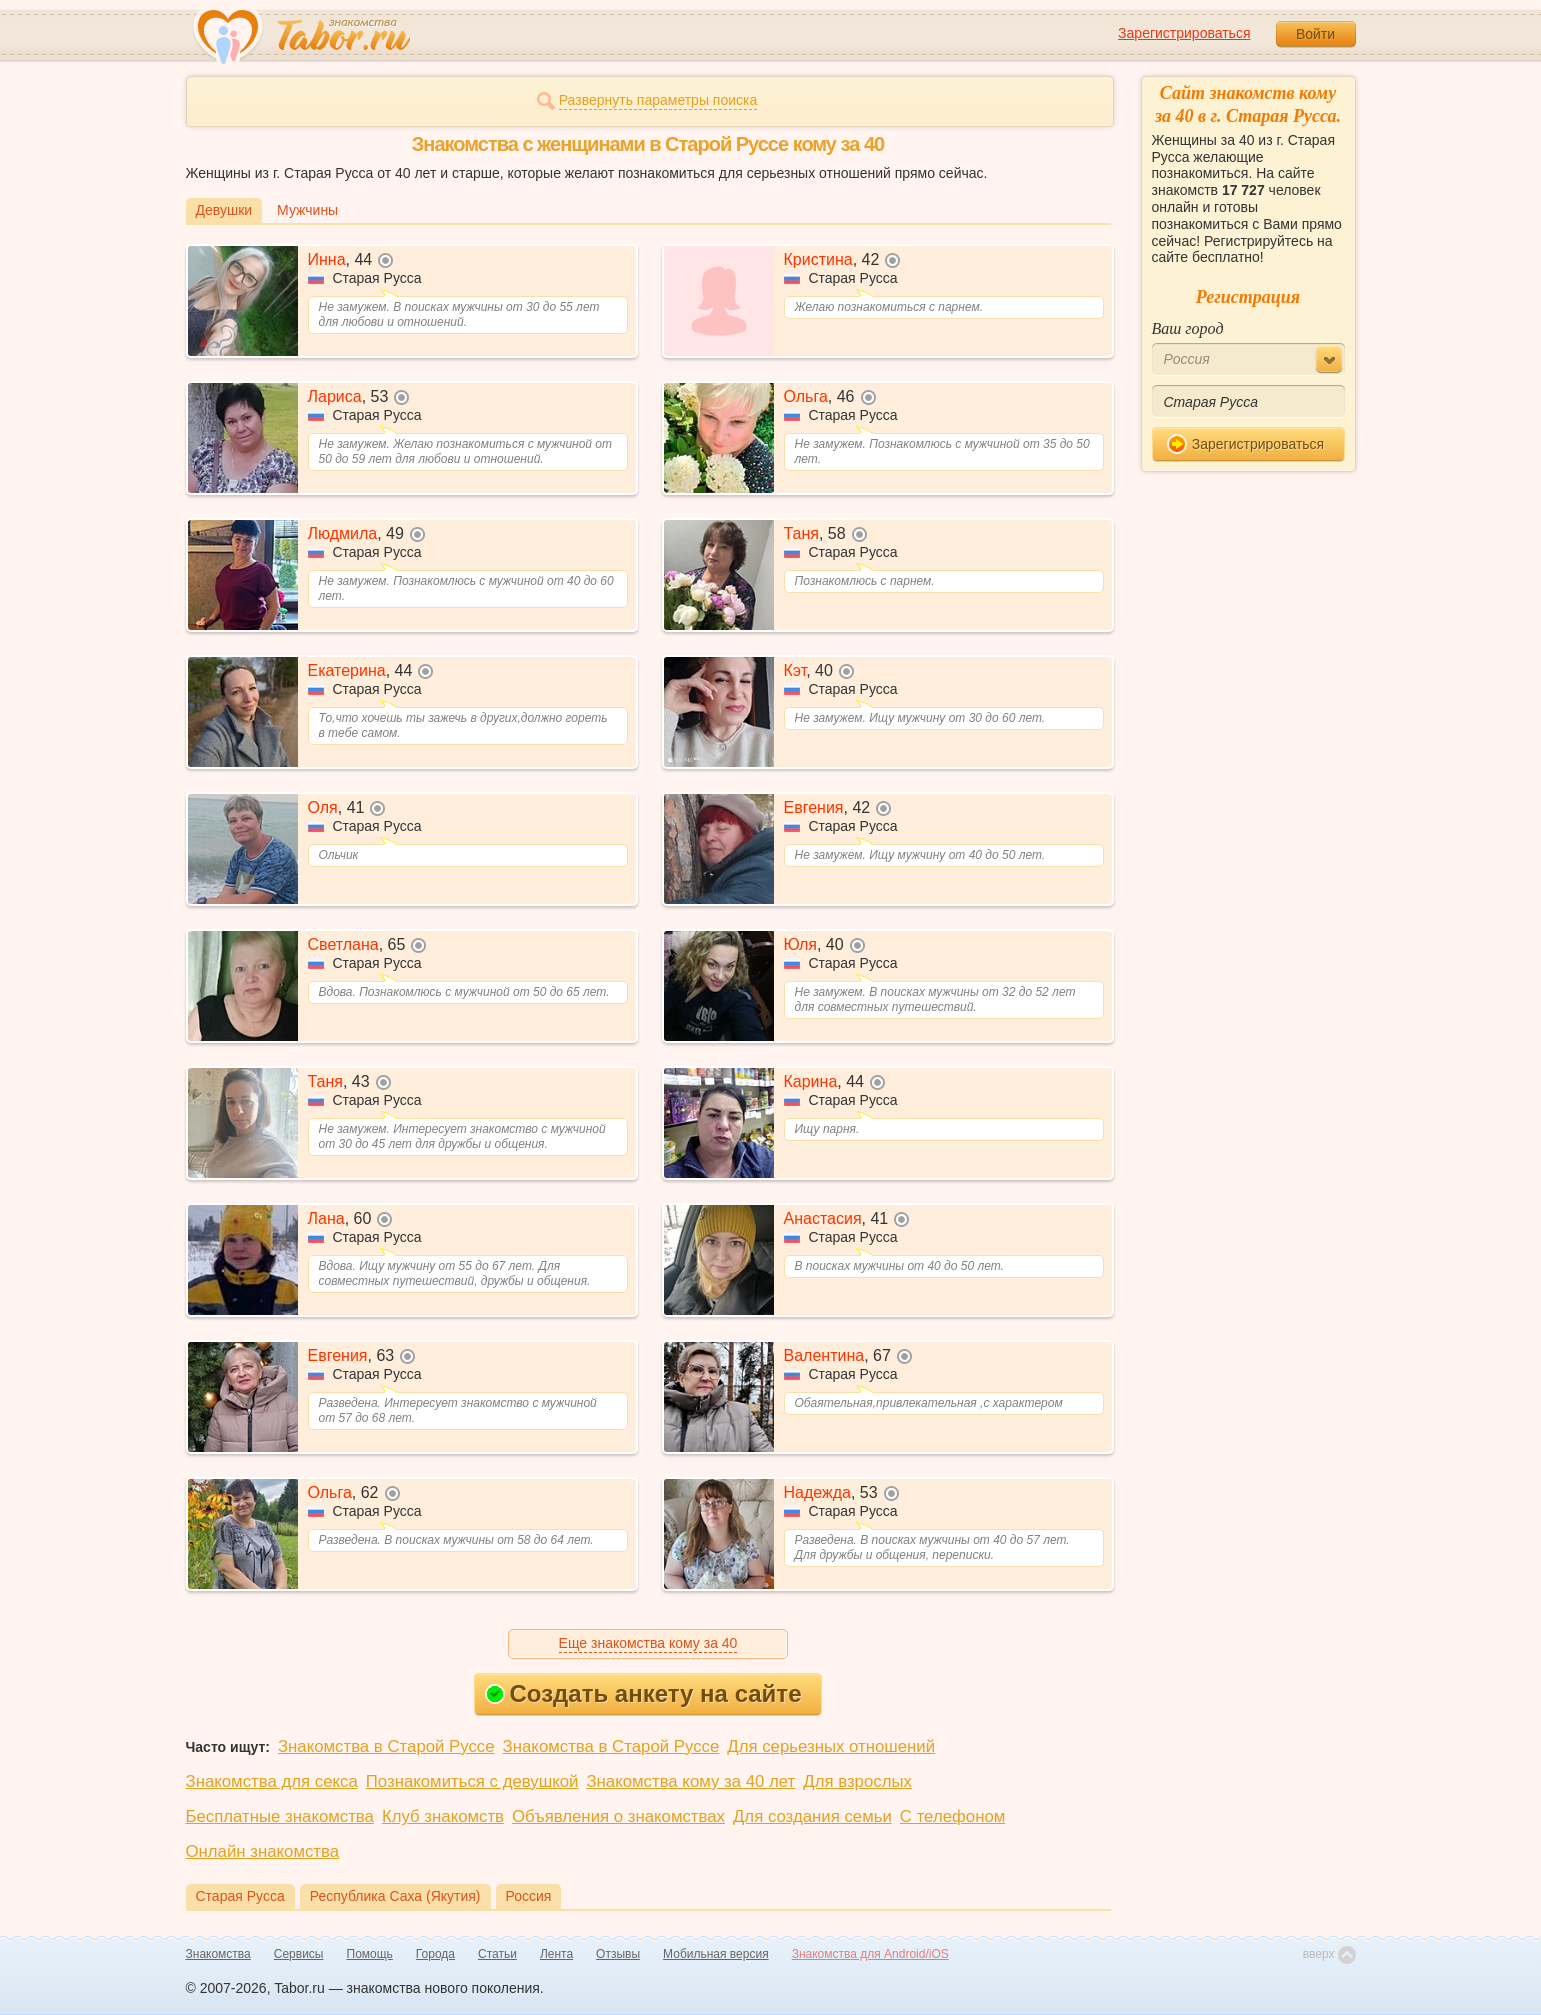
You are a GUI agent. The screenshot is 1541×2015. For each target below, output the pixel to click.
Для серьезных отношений (831, 1746)
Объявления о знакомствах (618, 1816)
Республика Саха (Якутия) (395, 1896)
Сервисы (299, 1954)
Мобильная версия (716, 1954)
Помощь (370, 1954)
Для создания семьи (812, 1816)
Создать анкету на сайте (643, 1693)
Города (435, 1954)
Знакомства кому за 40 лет (690, 1781)
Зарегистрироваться (1184, 33)
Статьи (497, 1954)
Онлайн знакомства (263, 1851)
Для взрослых (857, 1781)
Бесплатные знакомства (280, 1816)
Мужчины (307, 210)
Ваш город (1188, 328)
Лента (556, 1954)
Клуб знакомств (443, 1816)
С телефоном (952, 1816)
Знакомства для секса (272, 1781)
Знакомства (218, 1954)
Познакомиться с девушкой (472, 1781)
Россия (529, 1896)
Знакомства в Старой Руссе (386, 1746)
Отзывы (618, 1954)
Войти (1315, 34)
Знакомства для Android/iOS (870, 1954)
